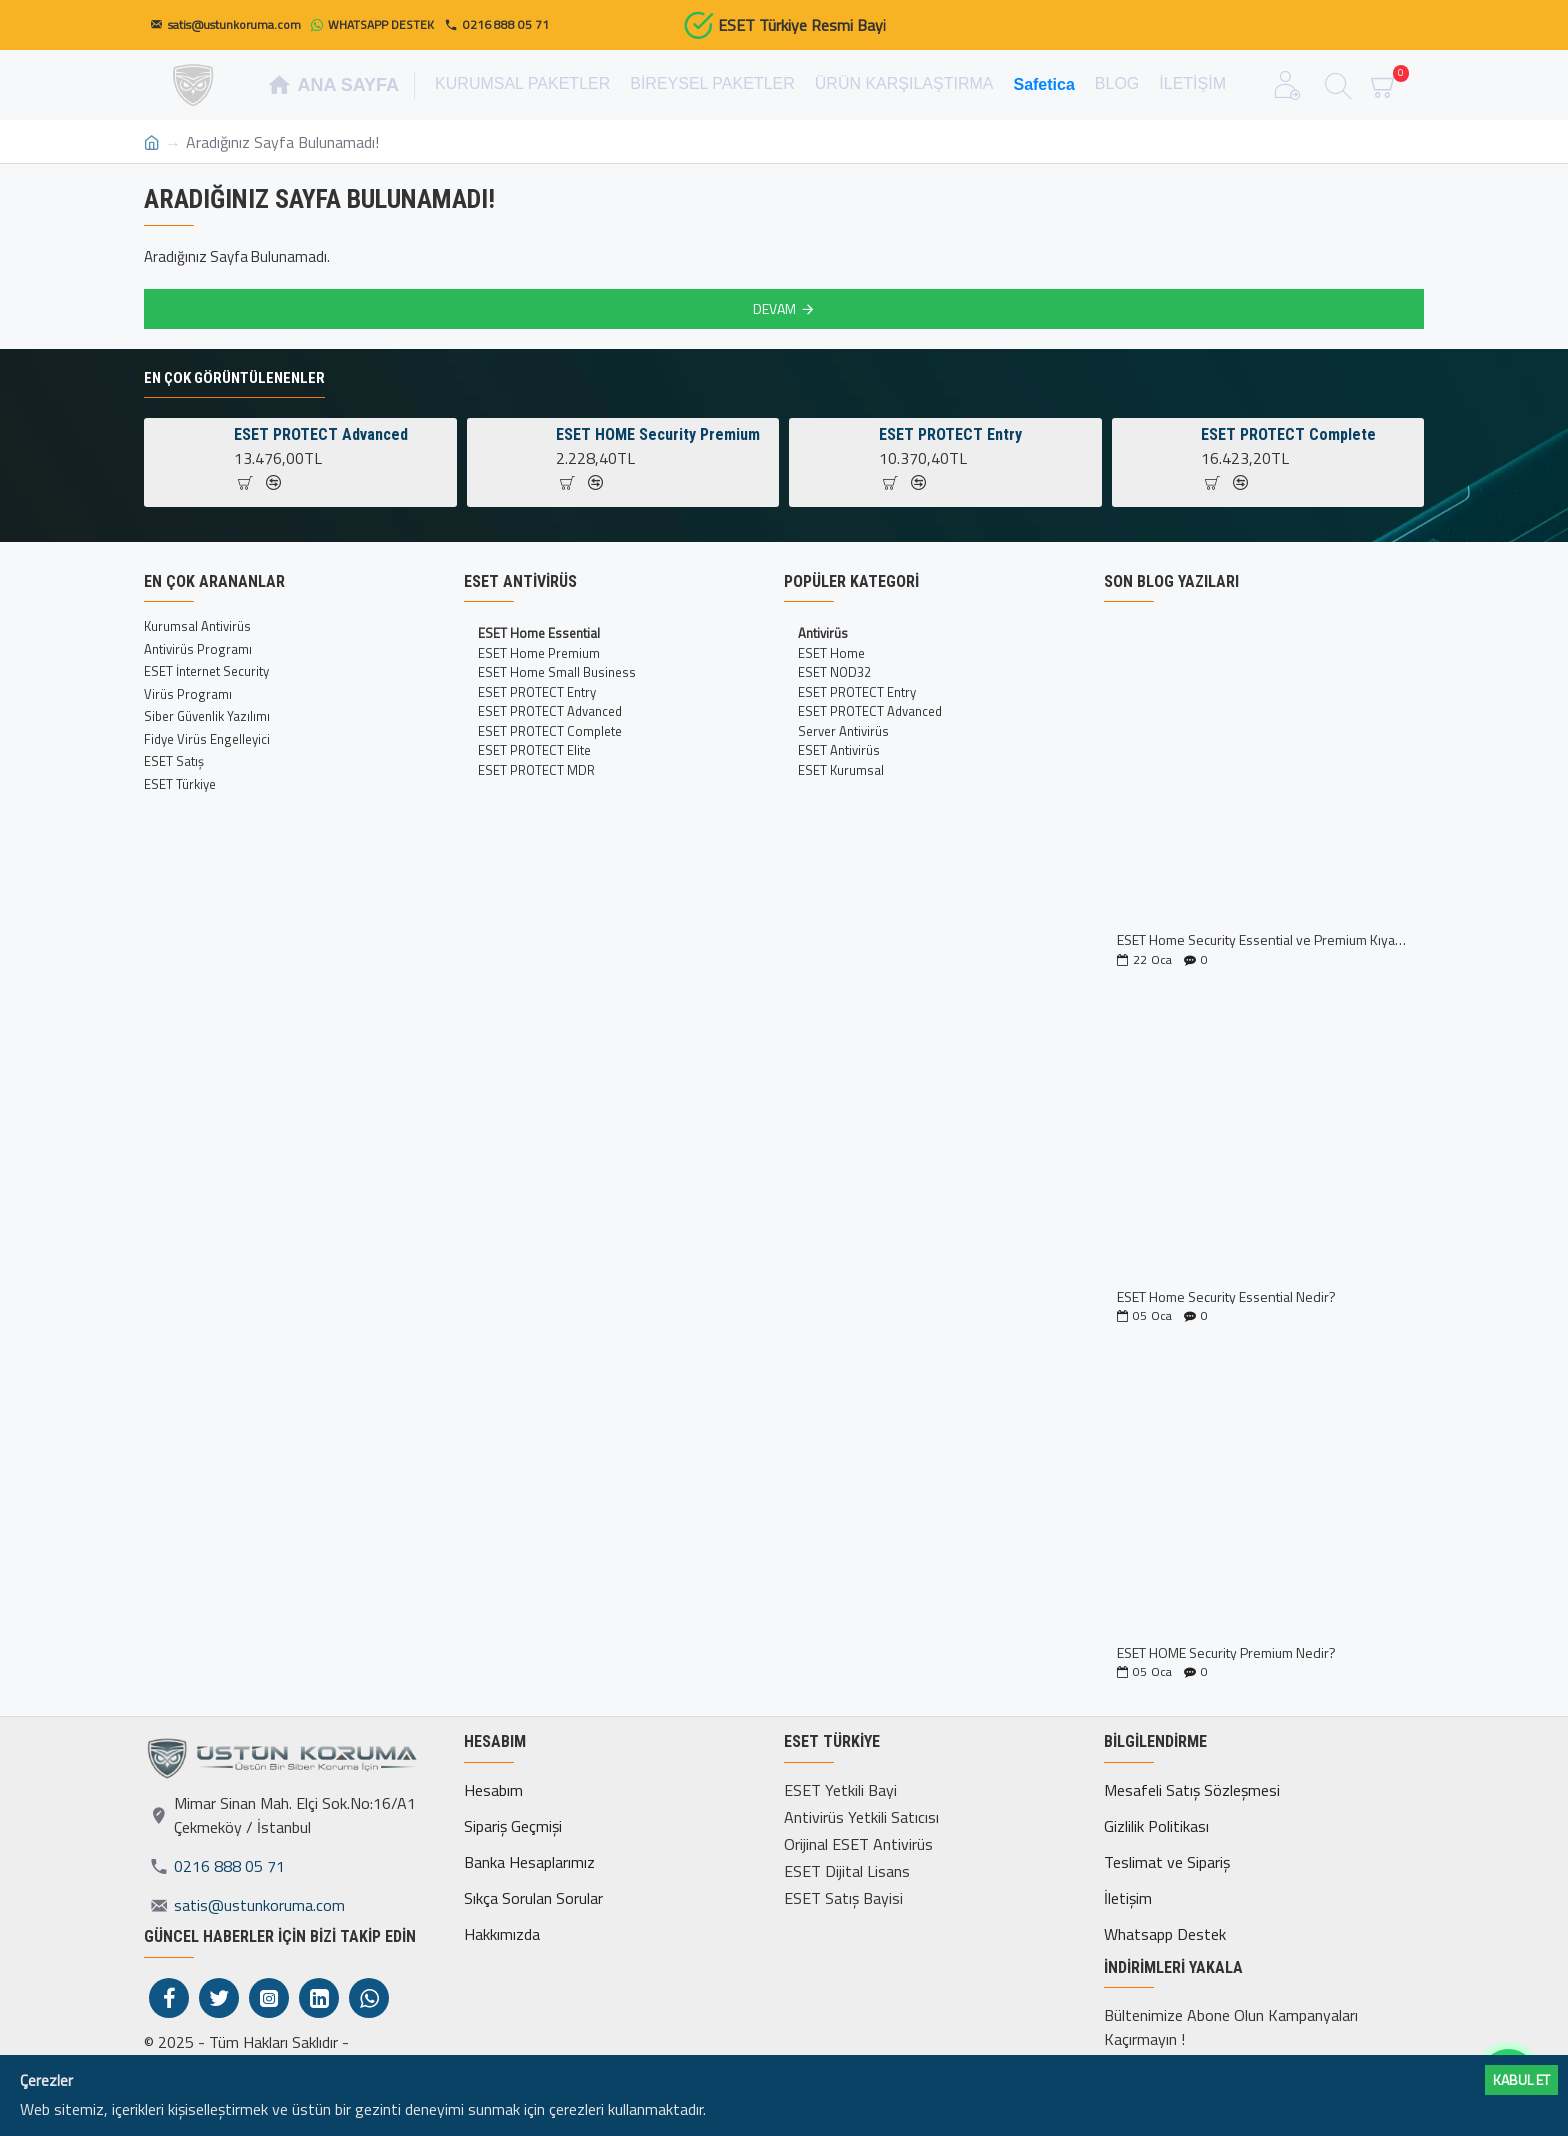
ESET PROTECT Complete (1288, 434)
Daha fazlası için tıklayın (786, 2109)
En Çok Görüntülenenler (234, 378)
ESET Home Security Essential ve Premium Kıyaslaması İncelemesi (1264, 939)
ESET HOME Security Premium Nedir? (1226, 1652)
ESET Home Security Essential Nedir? (1226, 1296)
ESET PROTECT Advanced (321, 434)
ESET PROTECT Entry (950, 434)
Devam (774, 308)
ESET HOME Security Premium (658, 434)
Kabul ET (1521, 2079)
